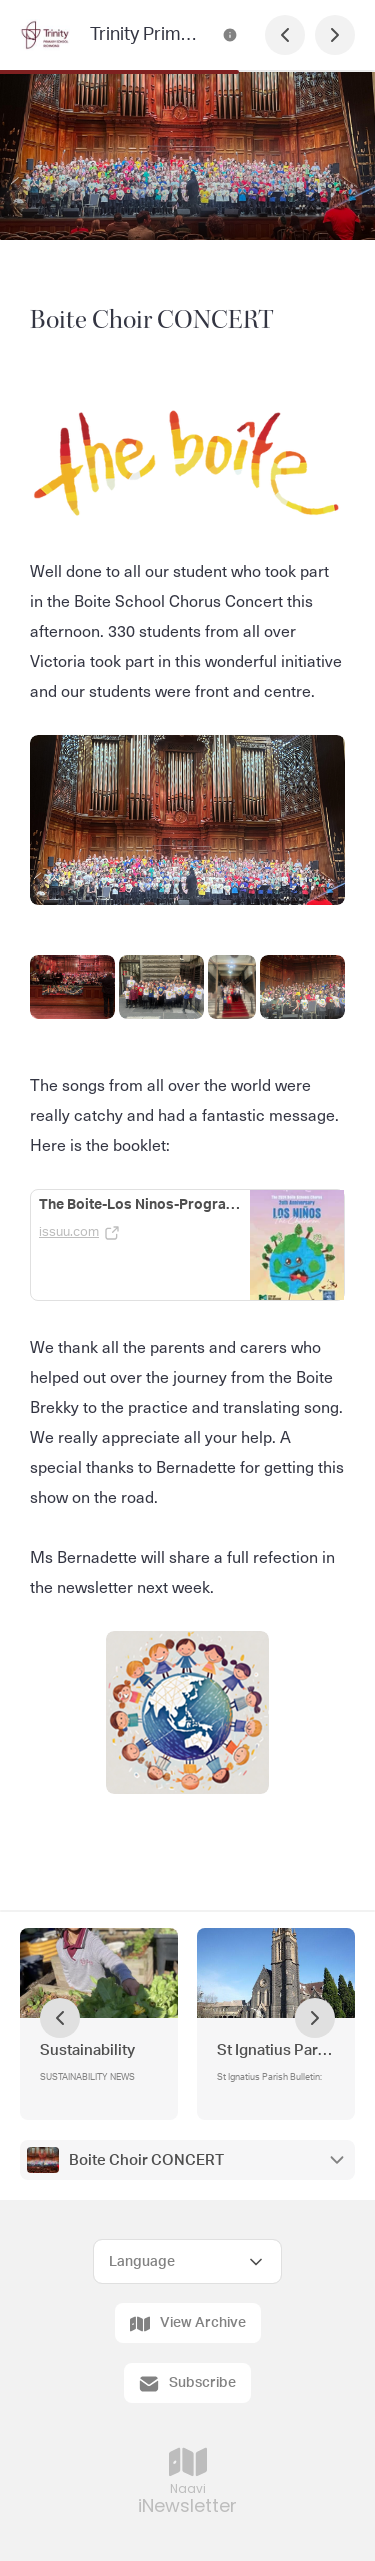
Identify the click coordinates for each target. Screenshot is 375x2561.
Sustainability (87, 2050)
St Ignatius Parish (276, 2050)
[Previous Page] (285, 35)
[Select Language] (187, 2261)
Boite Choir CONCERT (146, 2160)
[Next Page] (335, 35)
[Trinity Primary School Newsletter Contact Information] (230, 35)
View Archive (188, 2324)
